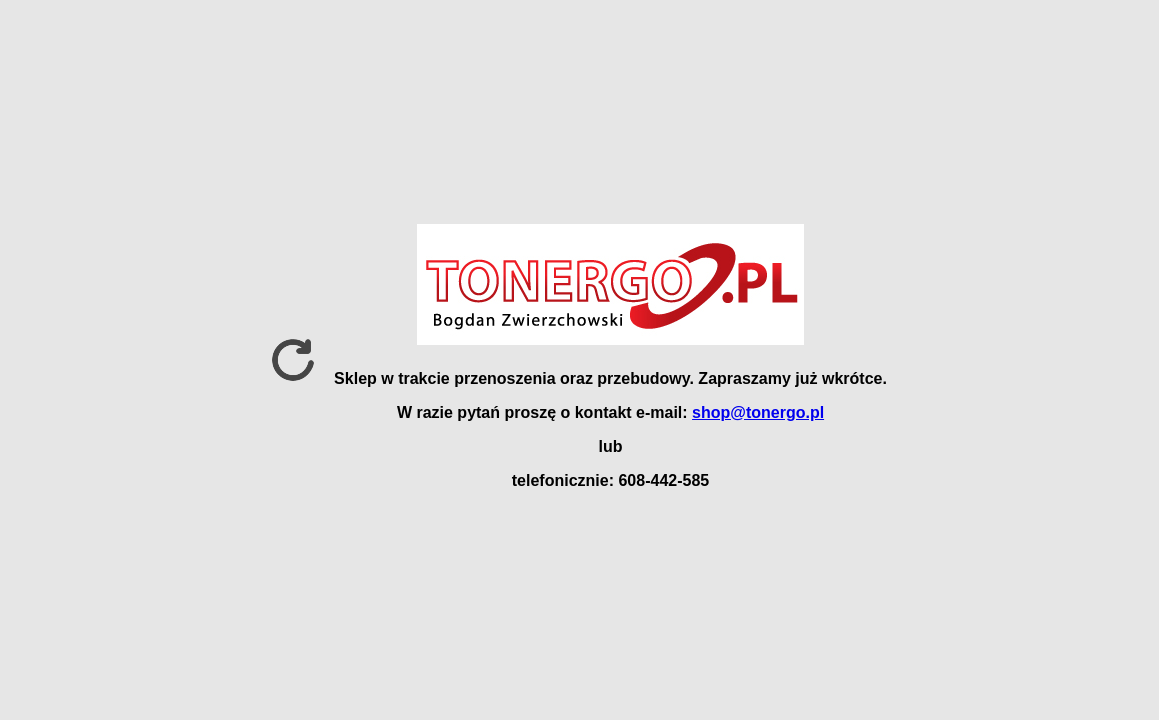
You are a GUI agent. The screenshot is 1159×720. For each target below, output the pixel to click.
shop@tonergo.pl (758, 412)
